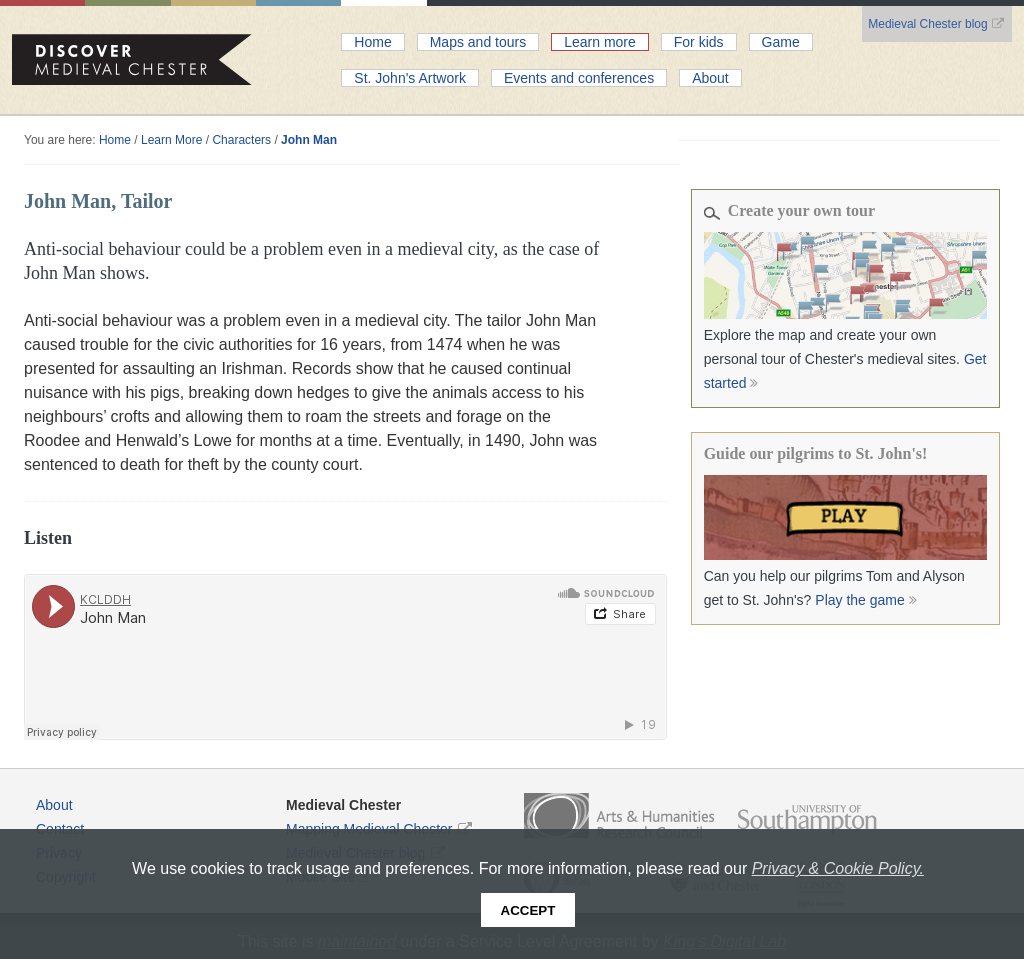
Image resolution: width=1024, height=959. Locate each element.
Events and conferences (579, 78)
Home (372, 42)
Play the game (867, 600)
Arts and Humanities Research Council (619, 815)
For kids (699, 42)
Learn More (171, 140)
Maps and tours (478, 42)
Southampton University (807, 820)
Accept (528, 910)
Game (781, 42)
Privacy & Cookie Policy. (838, 868)
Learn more (600, 42)
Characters (241, 140)
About (710, 78)
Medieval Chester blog (937, 24)
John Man (309, 140)
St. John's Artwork (410, 78)
